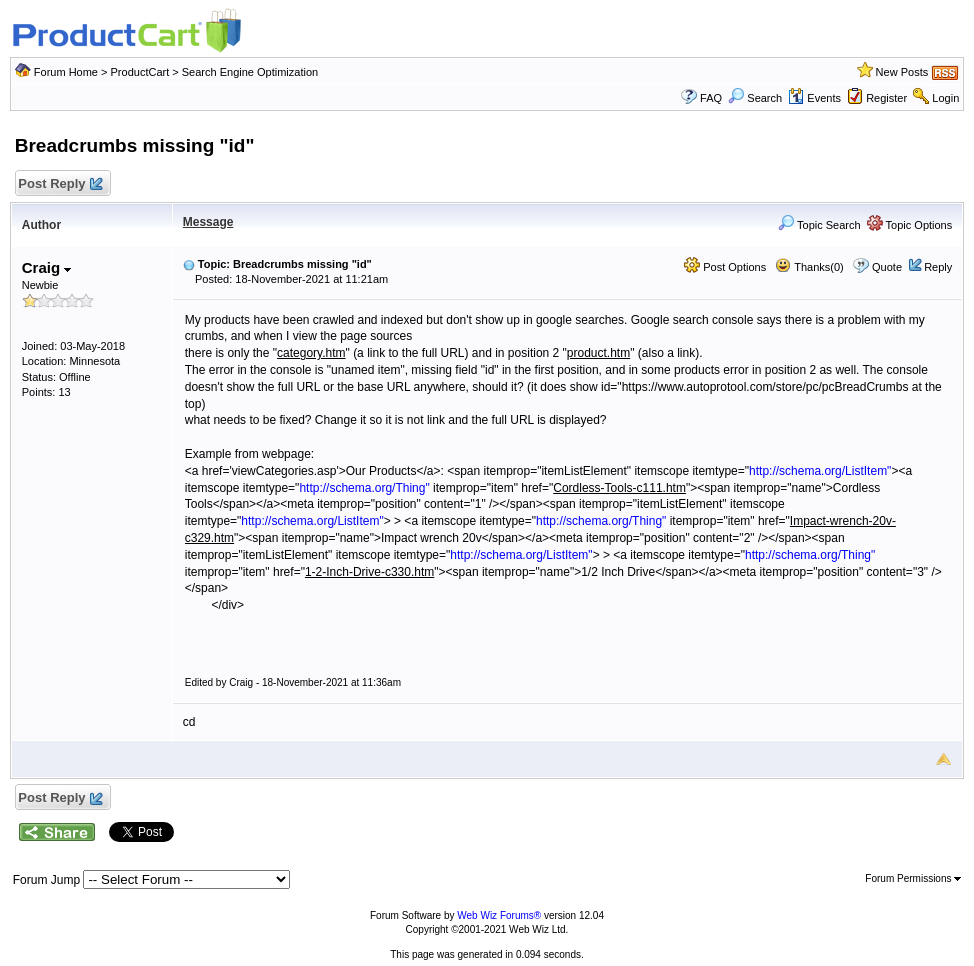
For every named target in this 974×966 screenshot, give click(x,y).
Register (886, 98)
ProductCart (140, 72)
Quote (887, 267)
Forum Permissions (913, 878)
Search (755, 98)
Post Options (725, 267)
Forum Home (66, 72)
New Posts (902, 72)
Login (945, 98)
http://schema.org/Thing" (364, 488)
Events (814, 98)
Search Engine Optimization (250, 72)
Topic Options (910, 225)
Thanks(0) (809, 267)
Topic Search (819, 225)
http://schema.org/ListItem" (820, 471)
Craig (47, 267)
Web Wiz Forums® (499, 915)
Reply (938, 267)
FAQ (711, 98)
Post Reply (60, 184)
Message (208, 222)
